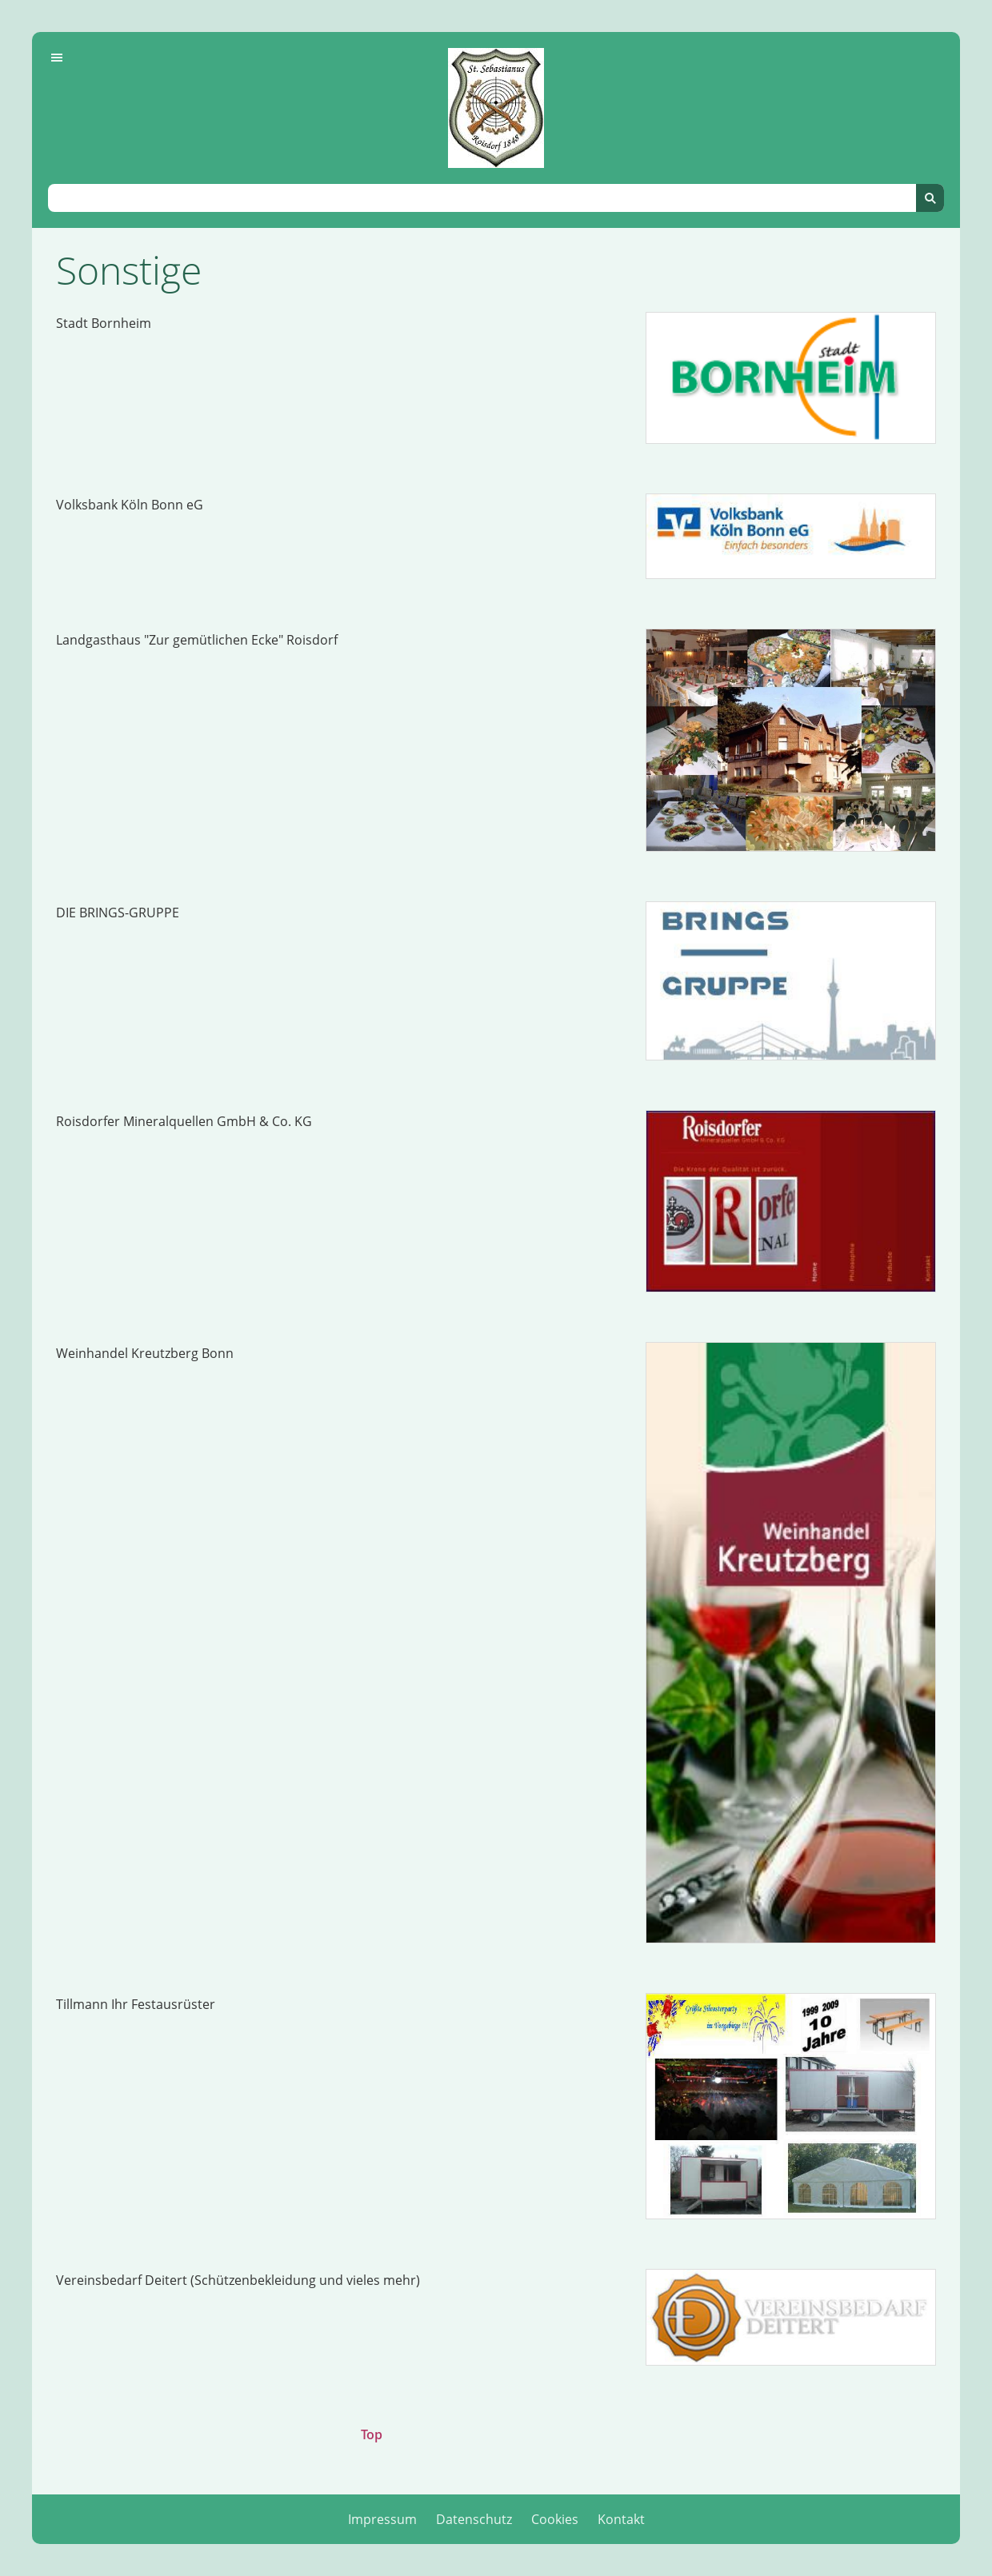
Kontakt (621, 2519)
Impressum (382, 2519)
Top (371, 2434)
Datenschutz (474, 2519)
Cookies (554, 2519)
